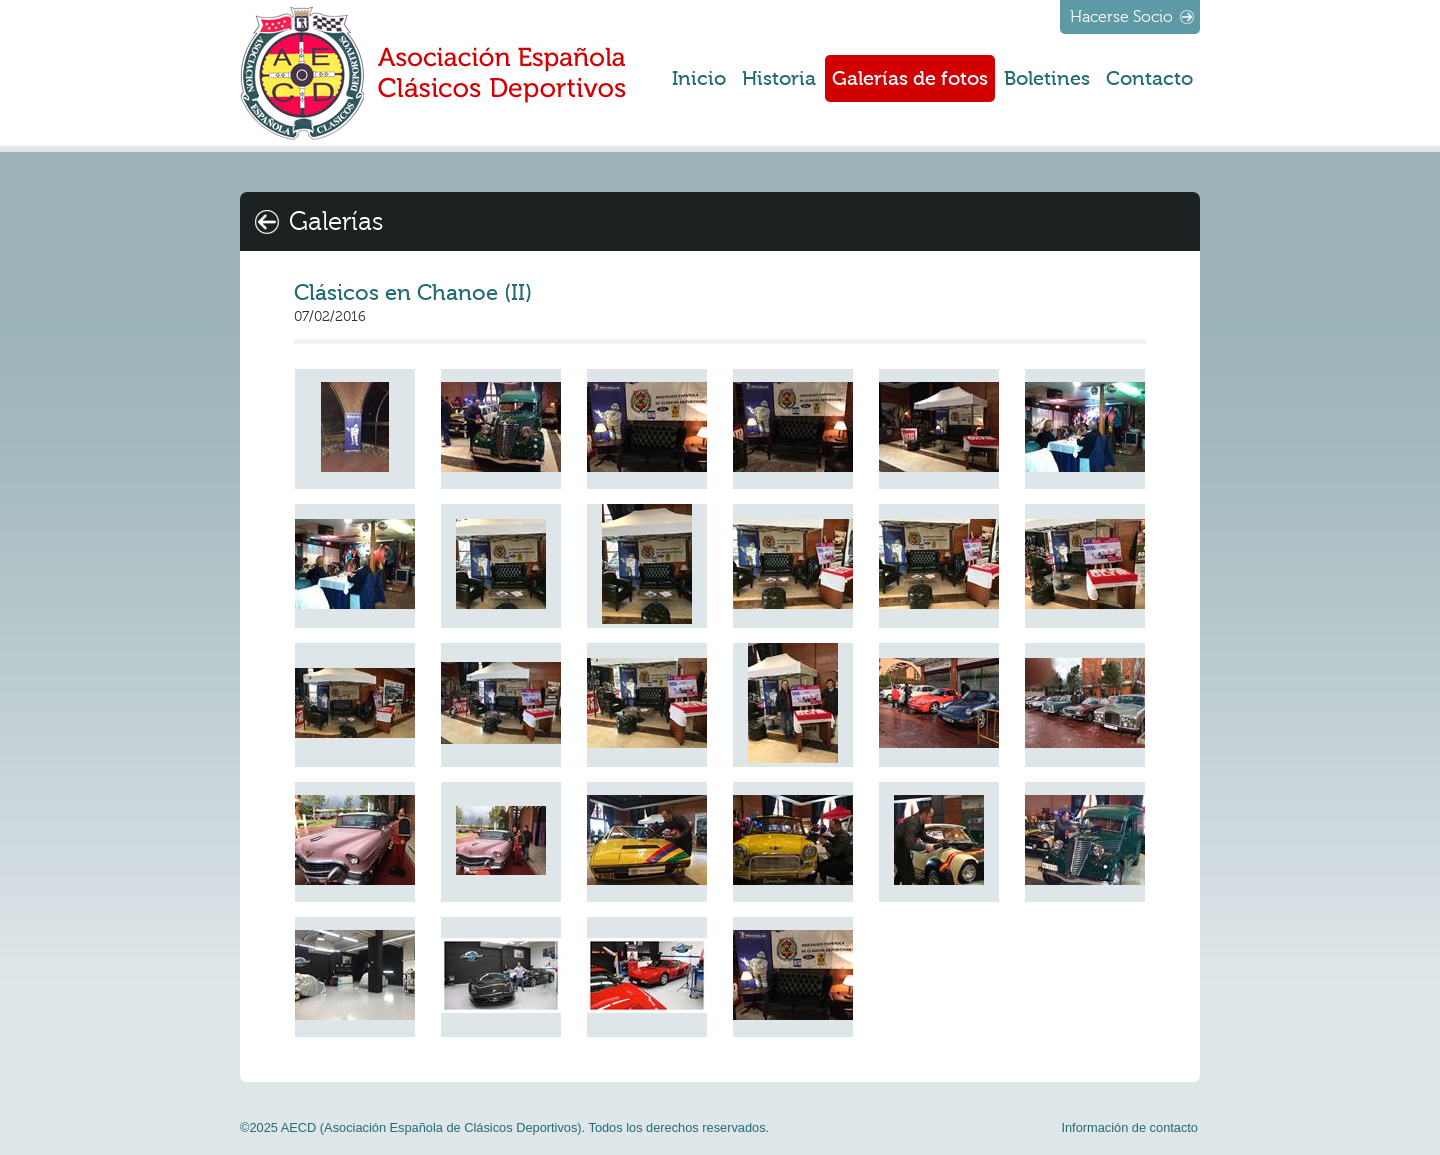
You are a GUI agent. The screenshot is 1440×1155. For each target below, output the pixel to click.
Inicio (699, 78)
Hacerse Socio (1121, 17)
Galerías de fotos (910, 78)
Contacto (1149, 78)
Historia (779, 78)
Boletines (1047, 78)
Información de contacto (1129, 1127)
